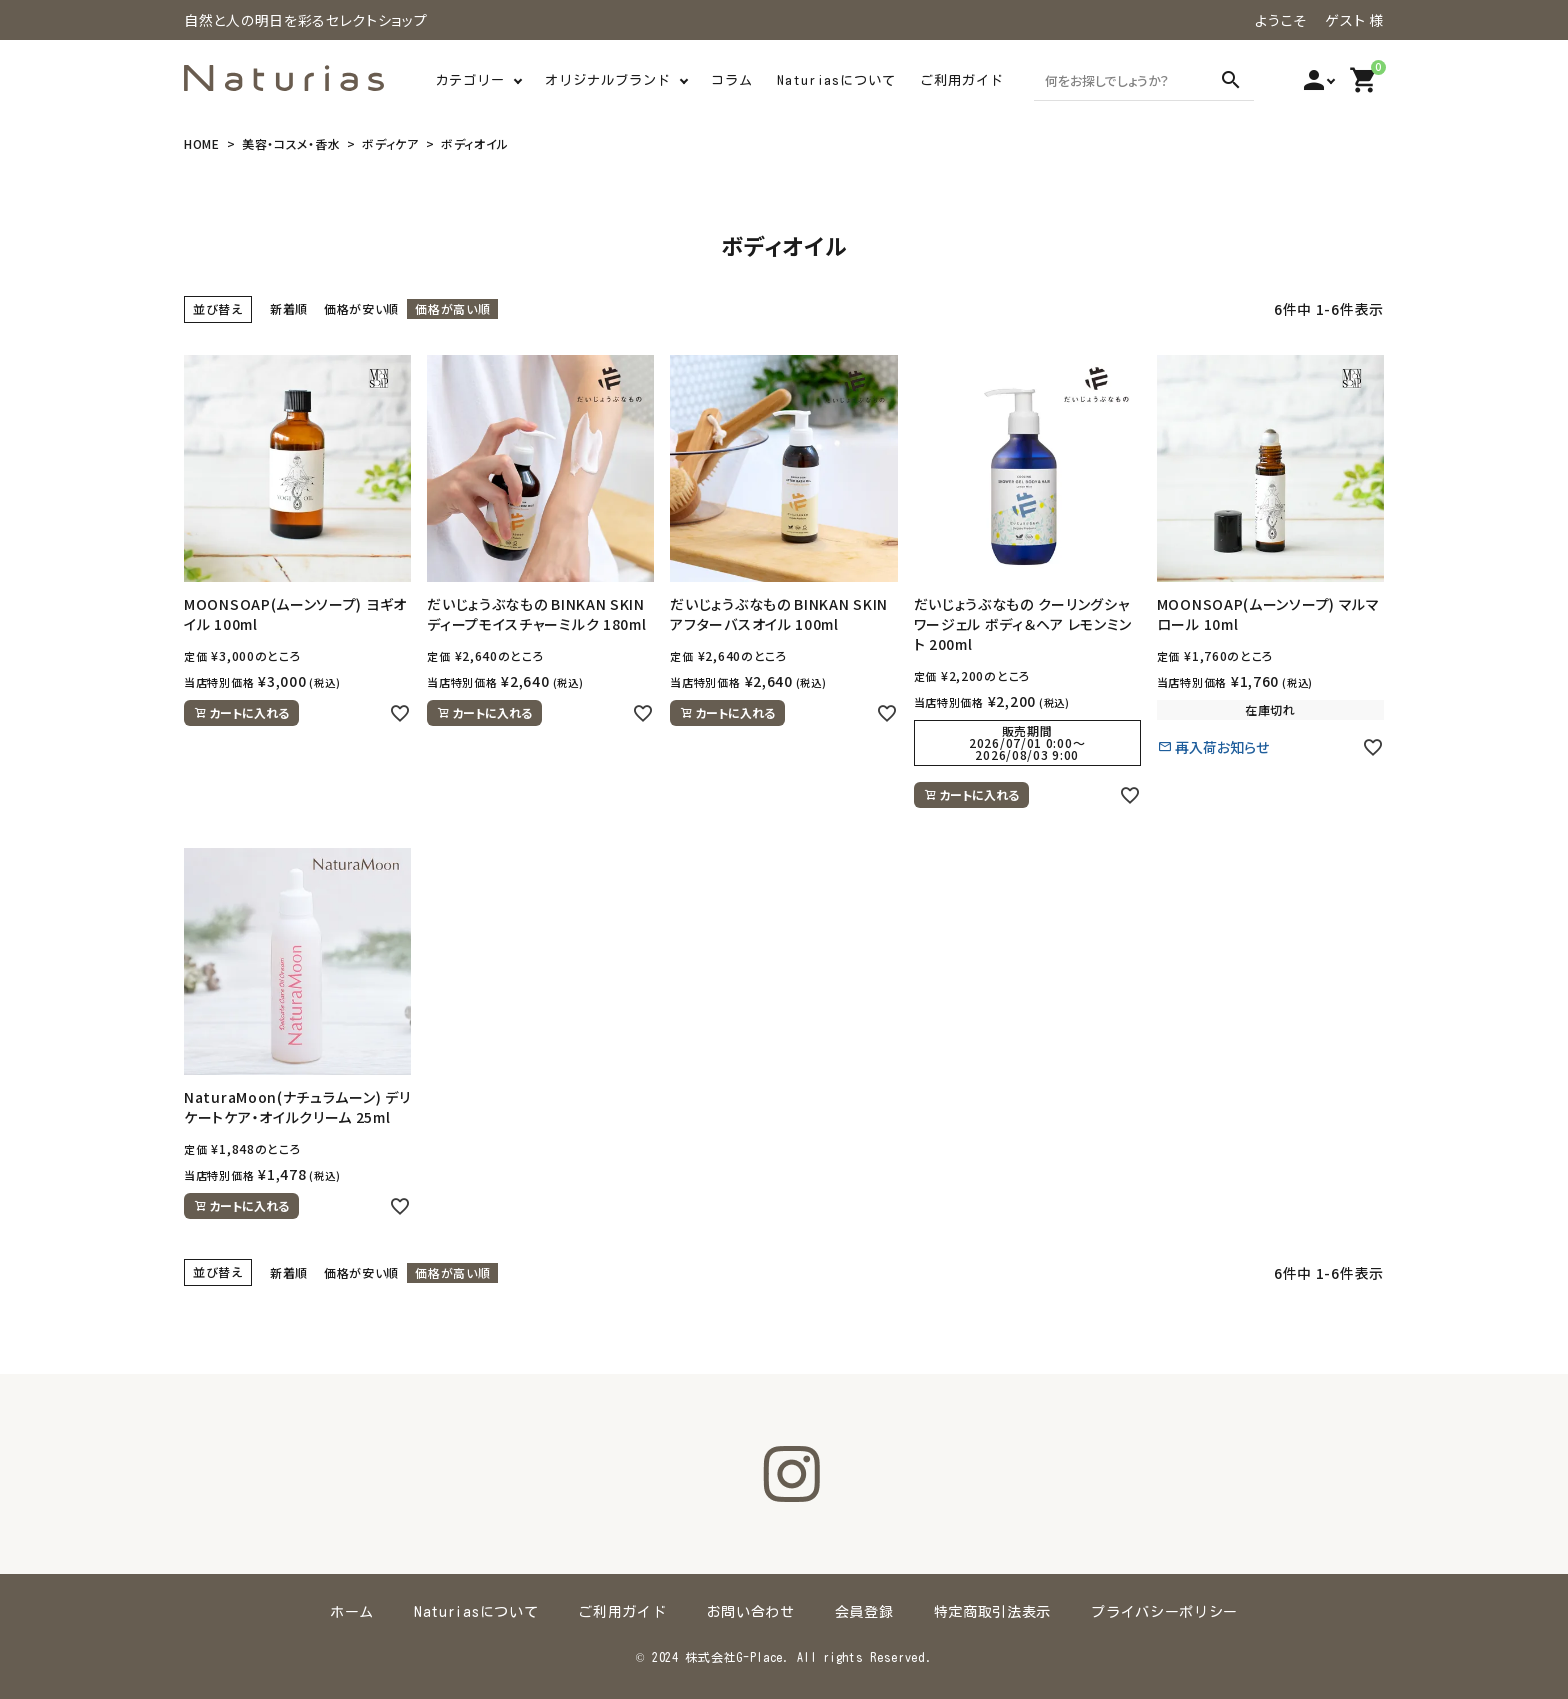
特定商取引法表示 (993, 1612)
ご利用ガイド (962, 80)
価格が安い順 (361, 308)
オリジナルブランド (608, 80)
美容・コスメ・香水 (291, 143)
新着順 (289, 308)
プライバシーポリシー (1164, 1612)
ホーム (352, 1612)
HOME (202, 143)
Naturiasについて (836, 80)
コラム (732, 80)
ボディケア (390, 143)
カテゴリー (470, 80)
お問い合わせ (751, 1612)
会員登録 (864, 1612)
